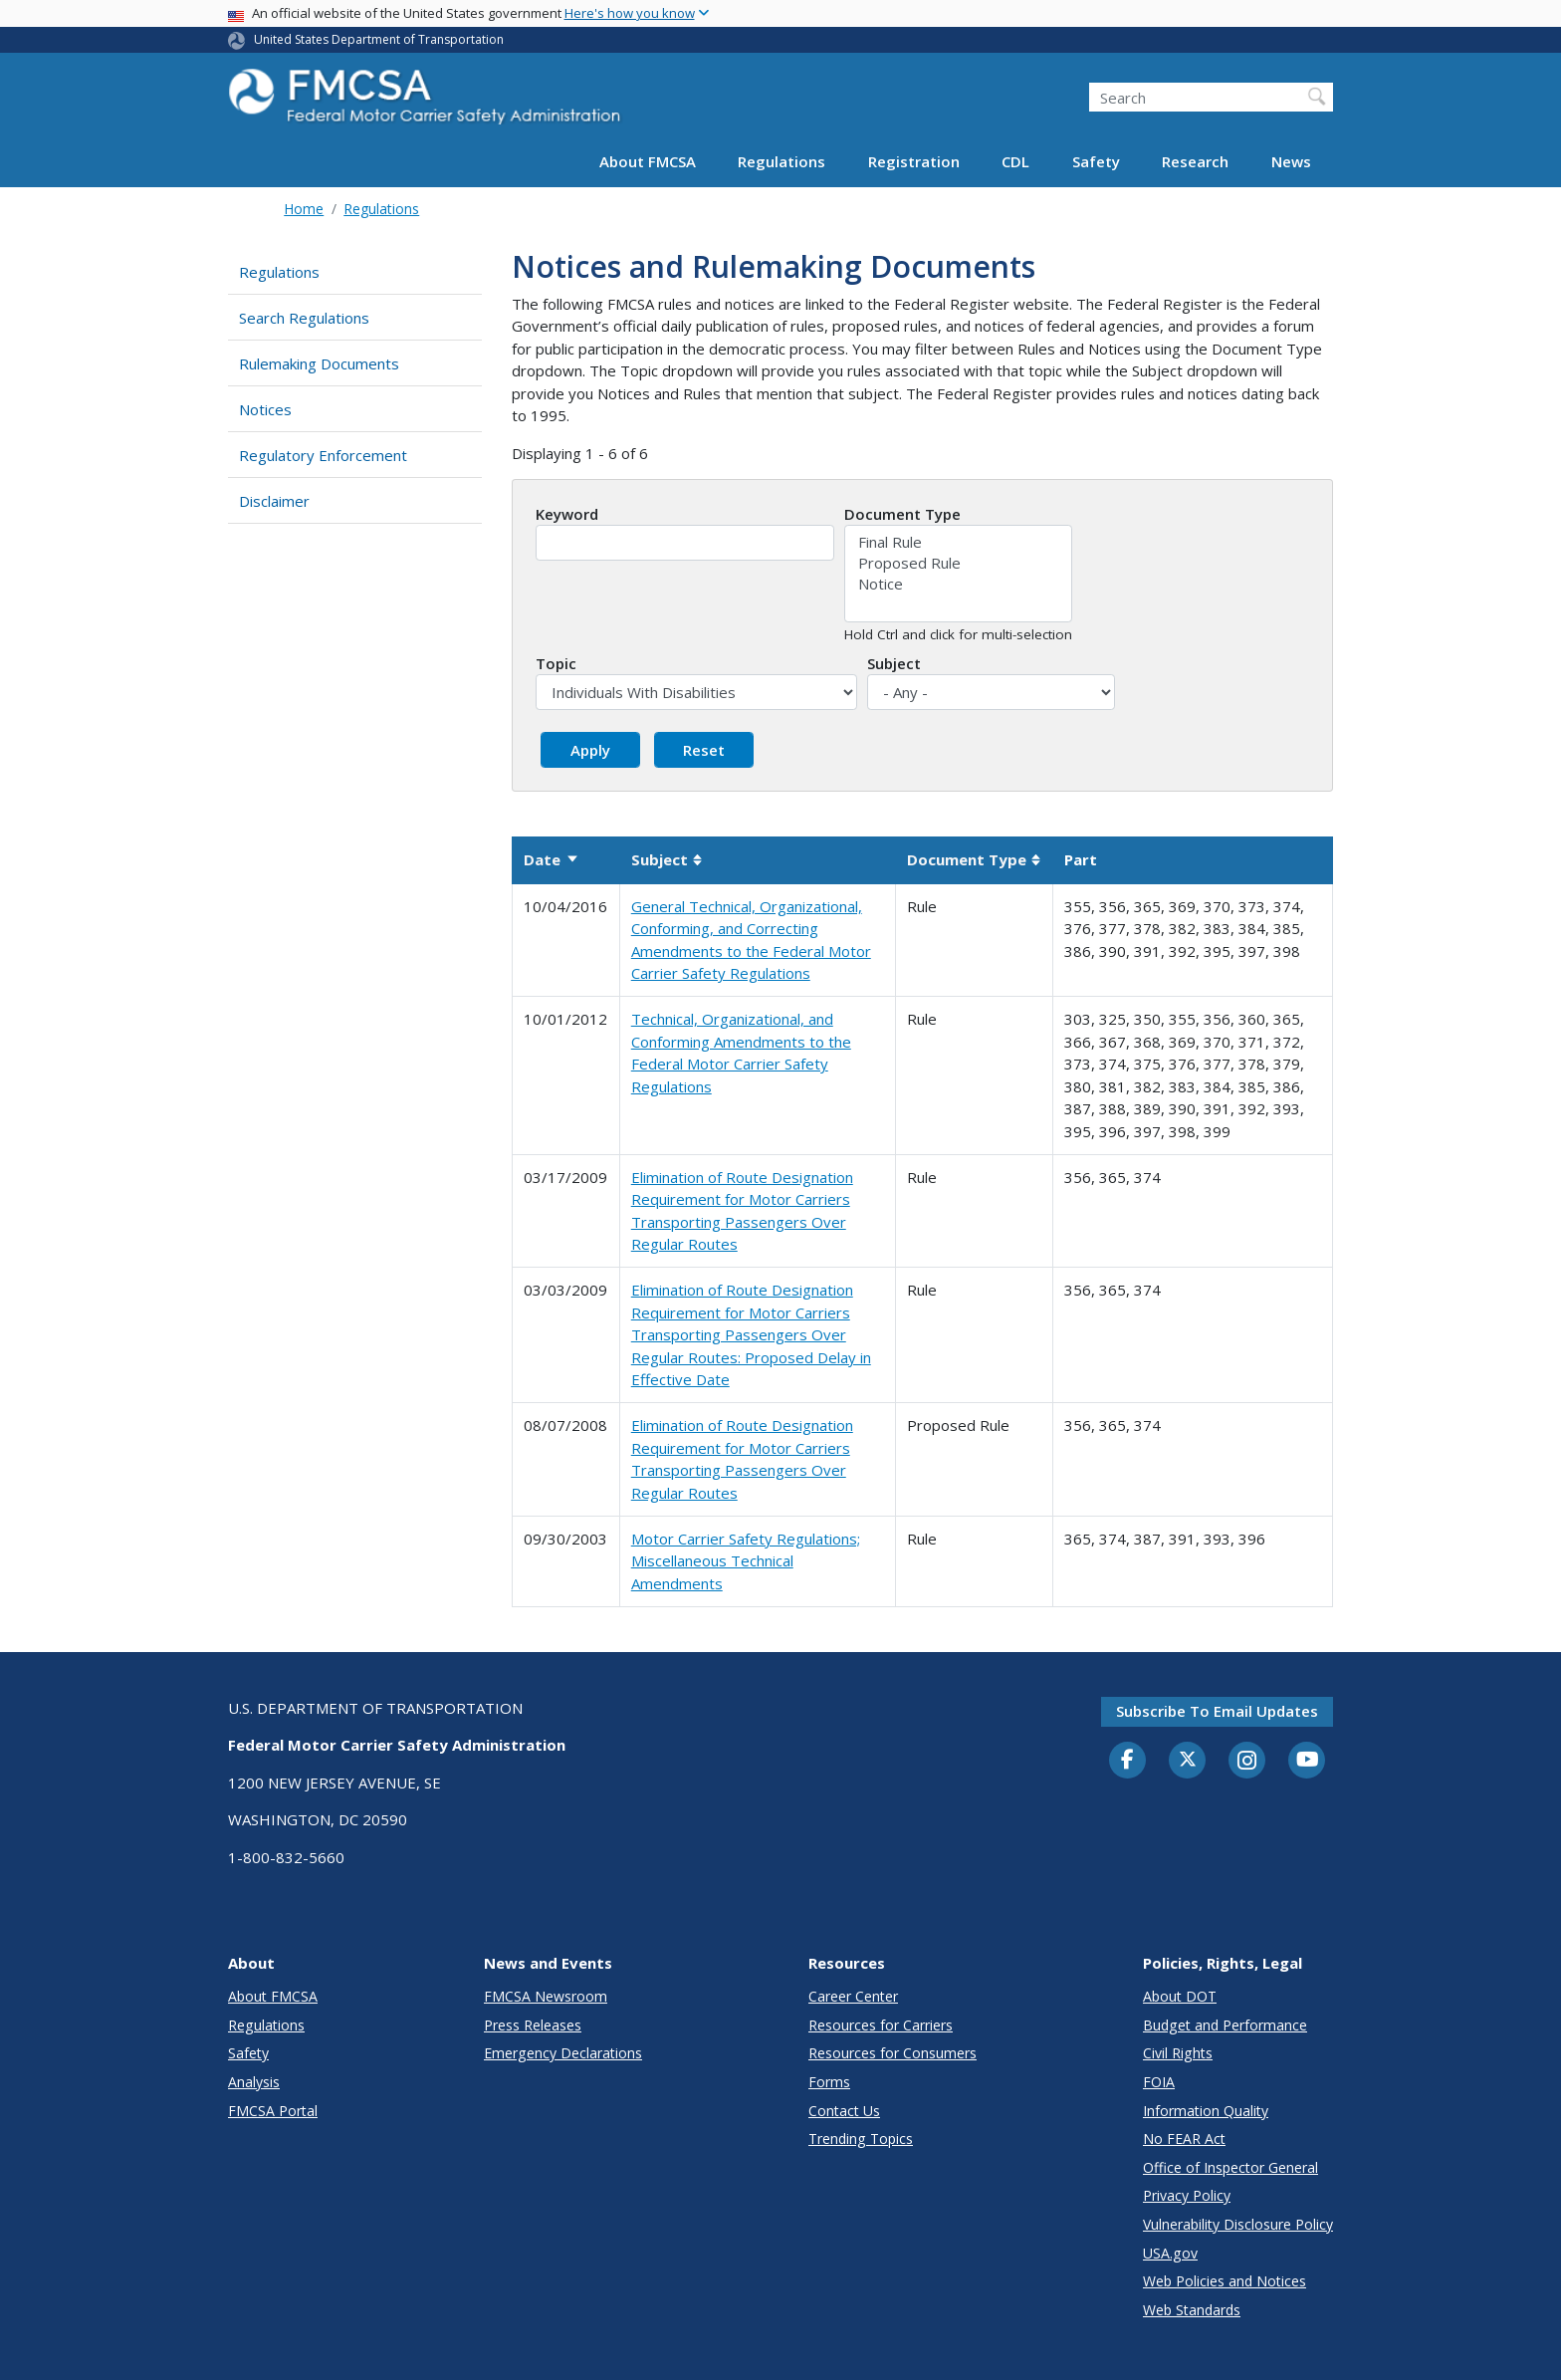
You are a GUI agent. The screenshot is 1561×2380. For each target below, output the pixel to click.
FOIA (1159, 2081)
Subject (894, 663)
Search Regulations (304, 318)
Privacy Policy (1186, 2195)
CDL (1015, 161)
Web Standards (1191, 2309)
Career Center (853, 1996)
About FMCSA (647, 161)
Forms (829, 2081)
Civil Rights (1178, 2052)
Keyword (567, 514)
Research (1195, 161)
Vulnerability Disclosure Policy (1238, 2224)
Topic (556, 663)
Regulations (781, 161)
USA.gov (1170, 2253)
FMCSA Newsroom (545, 1996)
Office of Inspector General (1230, 2167)
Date (551, 859)
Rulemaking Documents (319, 363)
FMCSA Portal (273, 2110)
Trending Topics (860, 2138)
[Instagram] (1247, 1763)
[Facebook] (1128, 1761)
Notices (265, 409)
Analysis (254, 2081)
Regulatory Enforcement (323, 455)
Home (304, 208)
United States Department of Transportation (379, 39)
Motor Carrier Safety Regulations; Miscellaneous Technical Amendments (745, 1561)
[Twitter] (1188, 1760)
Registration (914, 161)
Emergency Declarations (563, 2052)
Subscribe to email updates (1217, 1711)
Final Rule (958, 542)
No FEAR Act (1184, 2138)
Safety (1096, 161)
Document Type (902, 514)
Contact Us (844, 2110)
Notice (958, 584)
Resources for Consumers (892, 2052)
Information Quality (1205, 2110)
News (1291, 161)
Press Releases (532, 2025)
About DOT (1180, 1996)
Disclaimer (274, 501)
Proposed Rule (958, 563)
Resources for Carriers (880, 2025)
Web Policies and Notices (1224, 2280)
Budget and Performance (1225, 2025)
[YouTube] (1307, 1761)
